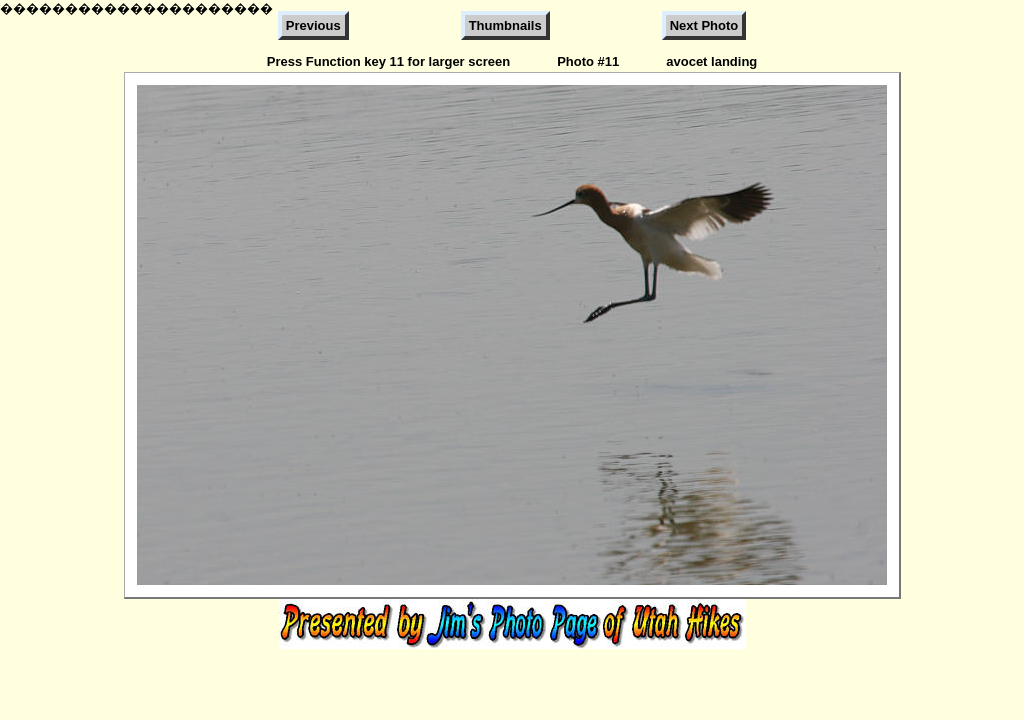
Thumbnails (505, 25)
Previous (313, 25)
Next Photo (704, 25)
